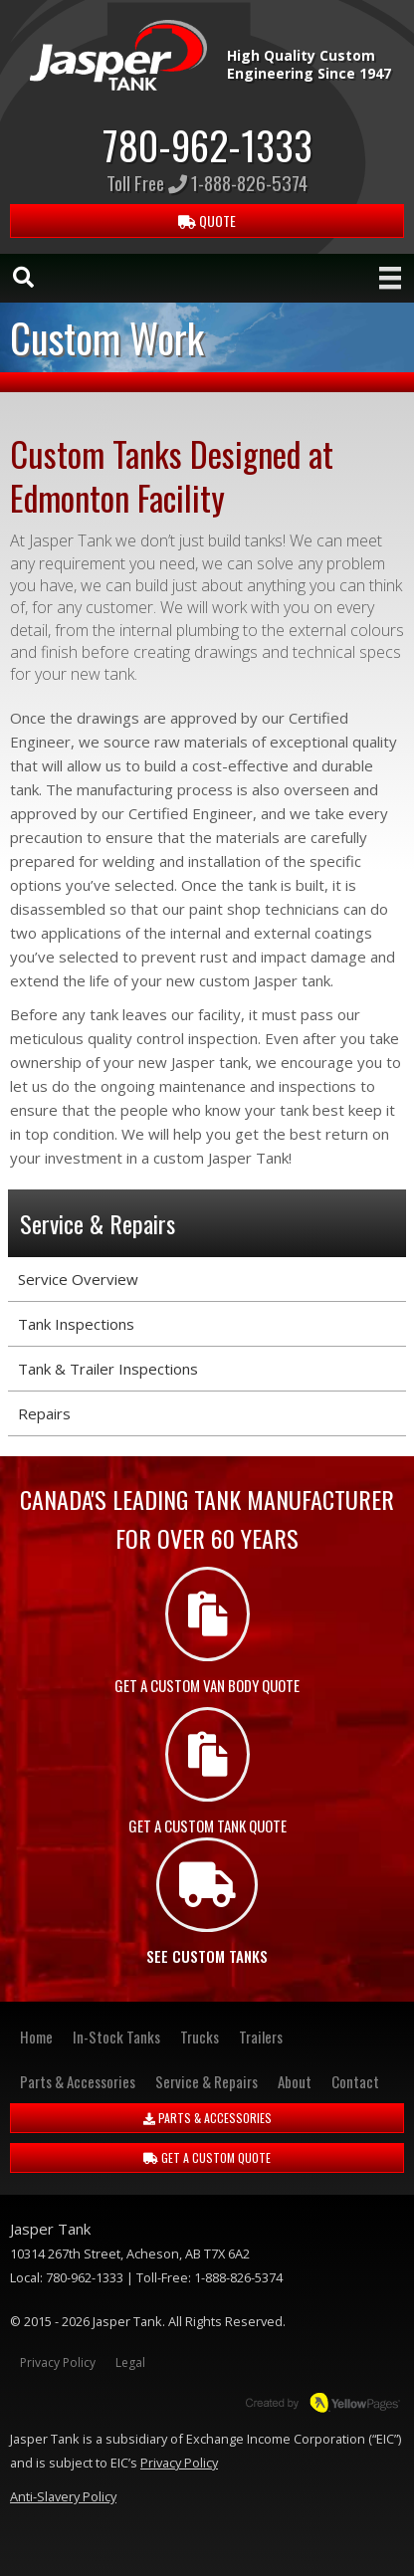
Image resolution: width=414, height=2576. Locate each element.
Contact (355, 2081)
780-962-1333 (207, 144)
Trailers (261, 2036)
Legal (130, 2362)
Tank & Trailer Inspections (108, 1369)
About (294, 2081)
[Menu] (390, 278)
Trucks (199, 2036)
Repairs (44, 1413)
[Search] (23, 277)
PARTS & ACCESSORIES (207, 2117)
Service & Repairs (206, 2081)
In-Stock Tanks (116, 2036)
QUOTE (207, 220)
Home (36, 2036)
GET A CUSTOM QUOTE (207, 2157)
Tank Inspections (76, 1324)
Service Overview (78, 1279)
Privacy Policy (58, 2362)
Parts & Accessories (77, 2081)
